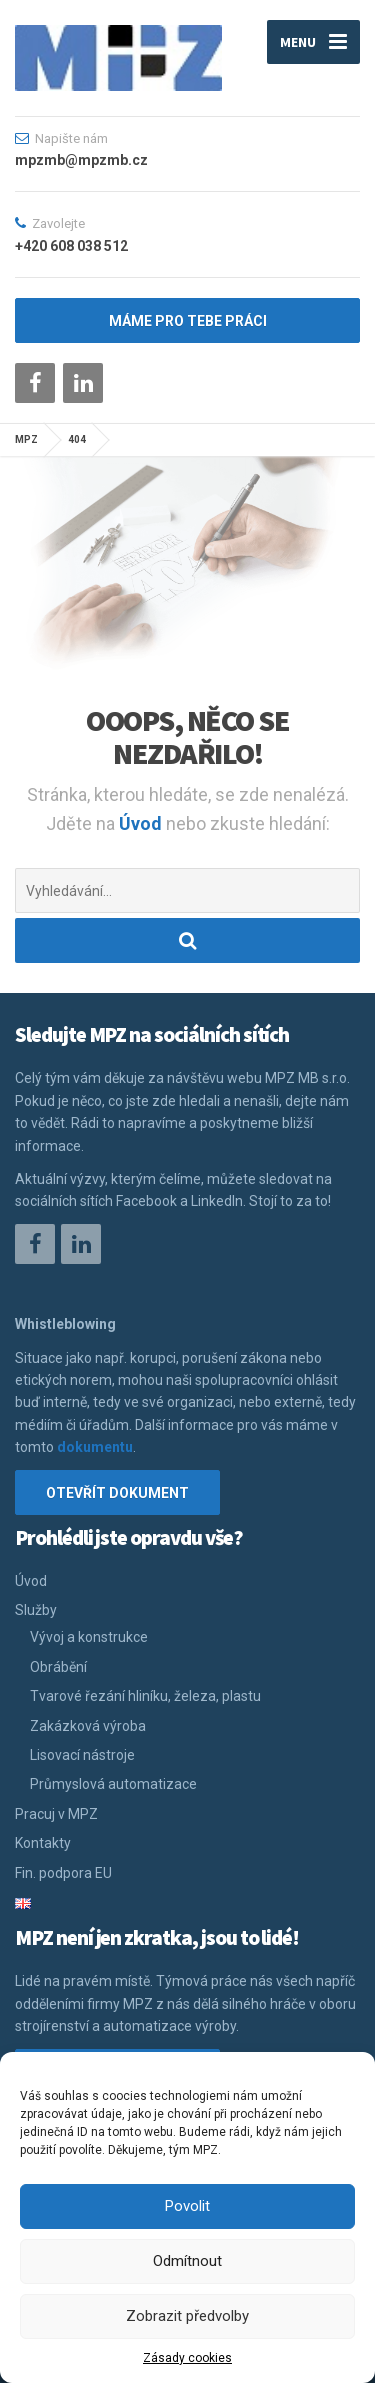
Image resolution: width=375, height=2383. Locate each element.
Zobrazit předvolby (187, 2316)
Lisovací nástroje (82, 1755)
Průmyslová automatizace (113, 1784)
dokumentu (95, 1447)
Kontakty (43, 1843)
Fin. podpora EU (63, 1873)
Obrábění (58, 1667)
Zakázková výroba (88, 1726)
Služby (36, 1610)
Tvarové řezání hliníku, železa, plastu (145, 1696)
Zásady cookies (187, 2358)
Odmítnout (187, 2261)
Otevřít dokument (117, 1493)
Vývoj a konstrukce (89, 1637)
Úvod (142, 823)
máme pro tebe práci (188, 321)
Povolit (187, 2206)
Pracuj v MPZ (56, 1814)
